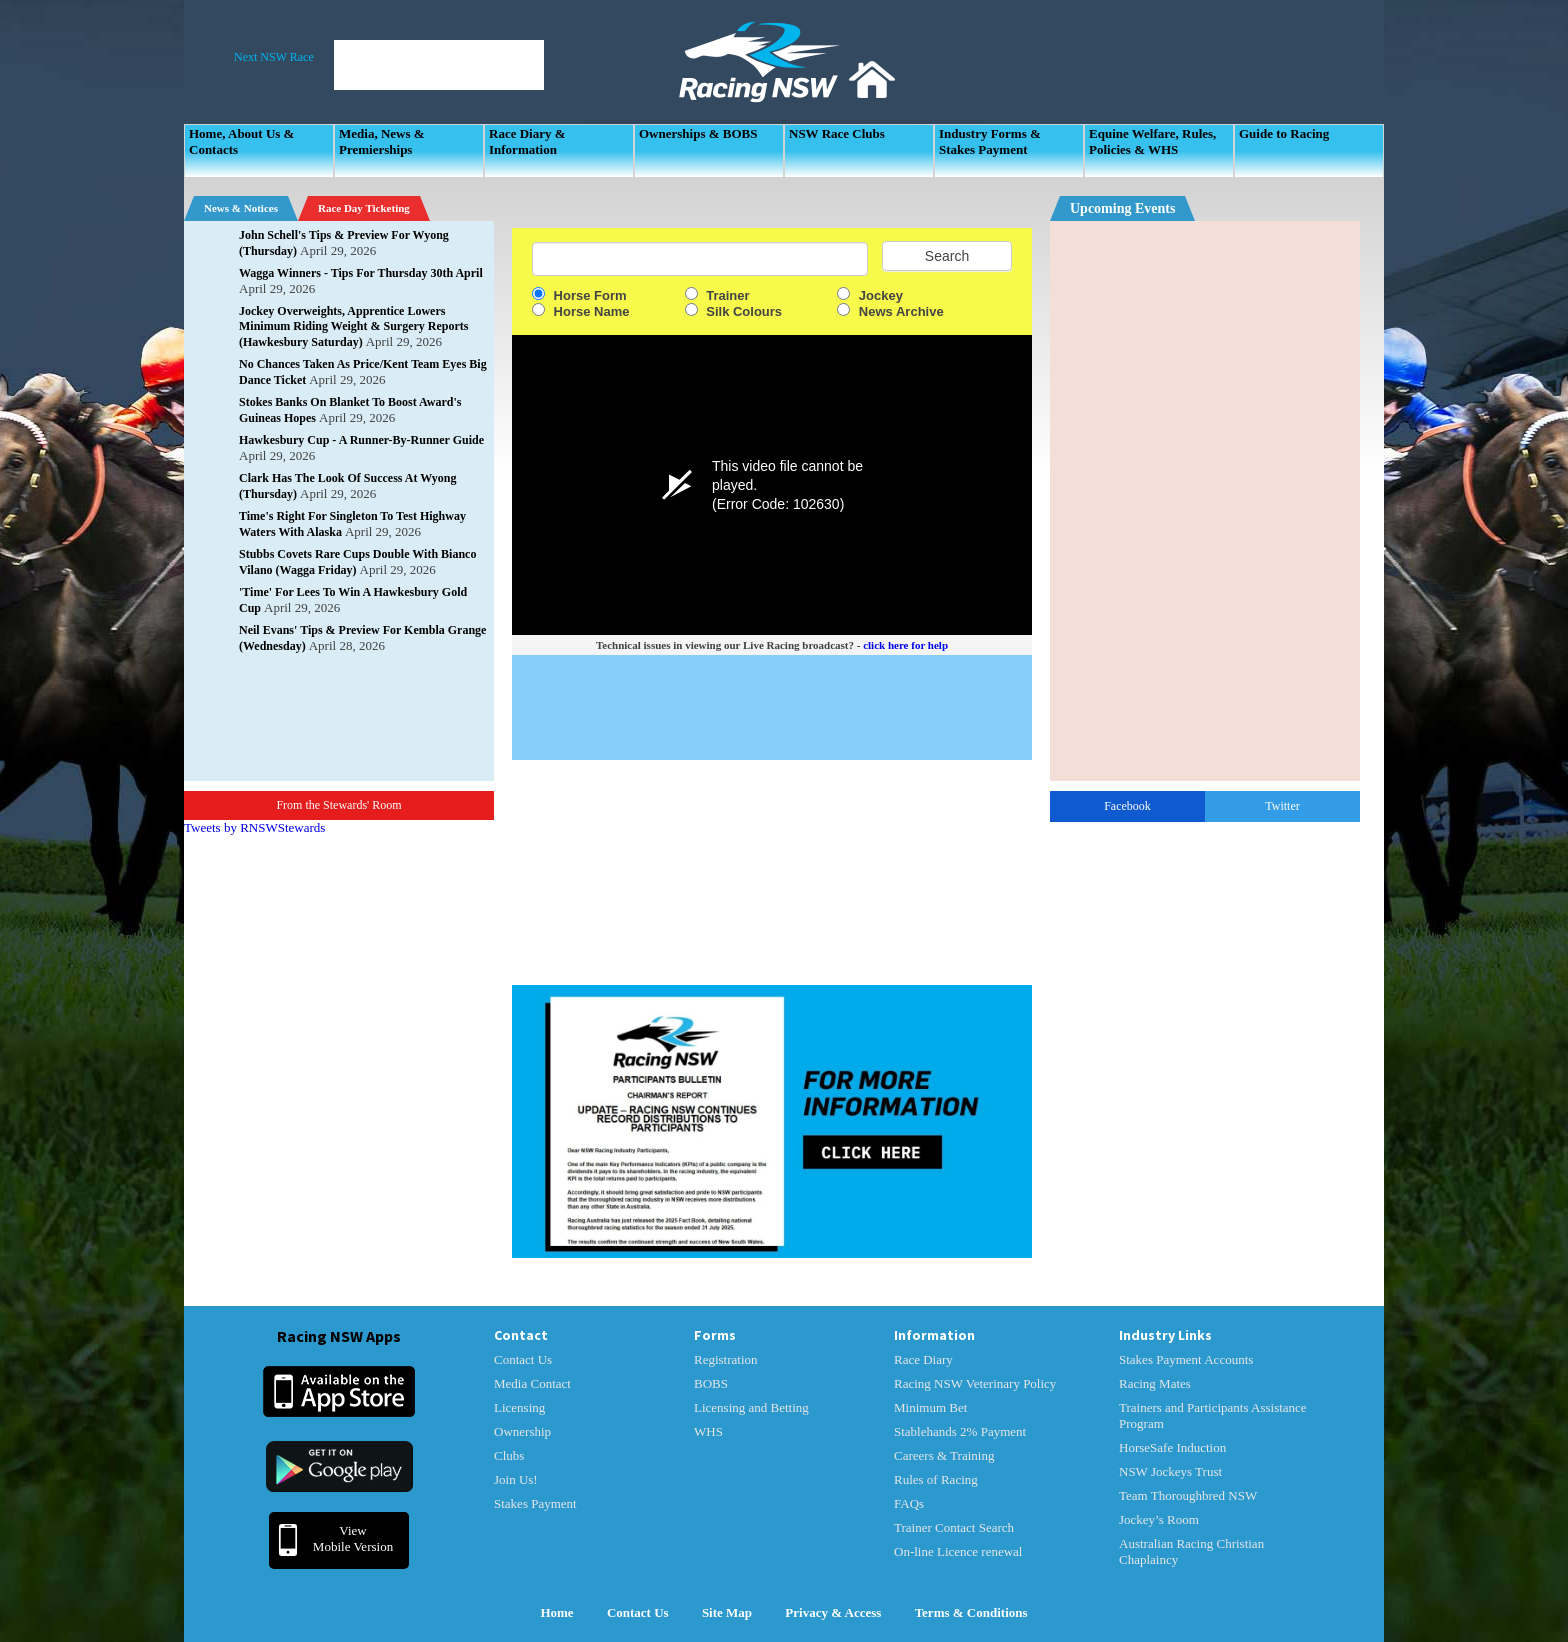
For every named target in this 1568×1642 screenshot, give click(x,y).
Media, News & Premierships (382, 141)
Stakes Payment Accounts (1186, 1359)
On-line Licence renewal (958, 1551)
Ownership (522, 1431)
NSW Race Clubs (837, 133)
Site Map (727, 1612)
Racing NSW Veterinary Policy (975, 1383)
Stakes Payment (535, 1503)
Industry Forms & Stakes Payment (990, 141)
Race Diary (923, 1359)
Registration (726, 1359)
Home (556, 1612)
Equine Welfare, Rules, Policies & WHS (1152, 141)
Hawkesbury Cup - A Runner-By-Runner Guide (361, 440)
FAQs (909, 1503)
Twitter (1282, 806)
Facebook (1127, 806)
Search (947, 256)
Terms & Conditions (971, 1612)
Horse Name (580, 311)
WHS (708, 1431)
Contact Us (523, 1359)
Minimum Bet (930, 1407)
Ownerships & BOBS (698, 133)
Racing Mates (1155, 1383)
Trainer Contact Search (954, 1527)
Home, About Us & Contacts (241, 141)
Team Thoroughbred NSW (1188, 1495)
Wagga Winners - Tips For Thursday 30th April (361, 273)
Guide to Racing (1284, 133)
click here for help (905, 645)
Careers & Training (944, 1455)
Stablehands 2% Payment (960, 1431)
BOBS (711, 1383)
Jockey (870, 295)
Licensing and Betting (751, 1407)
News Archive (890, 311)
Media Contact (532, 1383)
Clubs (509, 1455)
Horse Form (579, 295)
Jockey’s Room (1159, 1519)
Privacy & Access (833, 1612)
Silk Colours (733, 311)
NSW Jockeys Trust (1170, 1471)
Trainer (717, 295)
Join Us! (516, 1479)
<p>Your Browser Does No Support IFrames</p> (1205, 501)
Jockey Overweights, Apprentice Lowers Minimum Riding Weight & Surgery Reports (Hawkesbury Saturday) (353, 326)
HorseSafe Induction (1172, 1447)
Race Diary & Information (527, 141)
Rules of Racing (936, 1479)
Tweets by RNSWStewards (254, 827)
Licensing (519, 1407)
